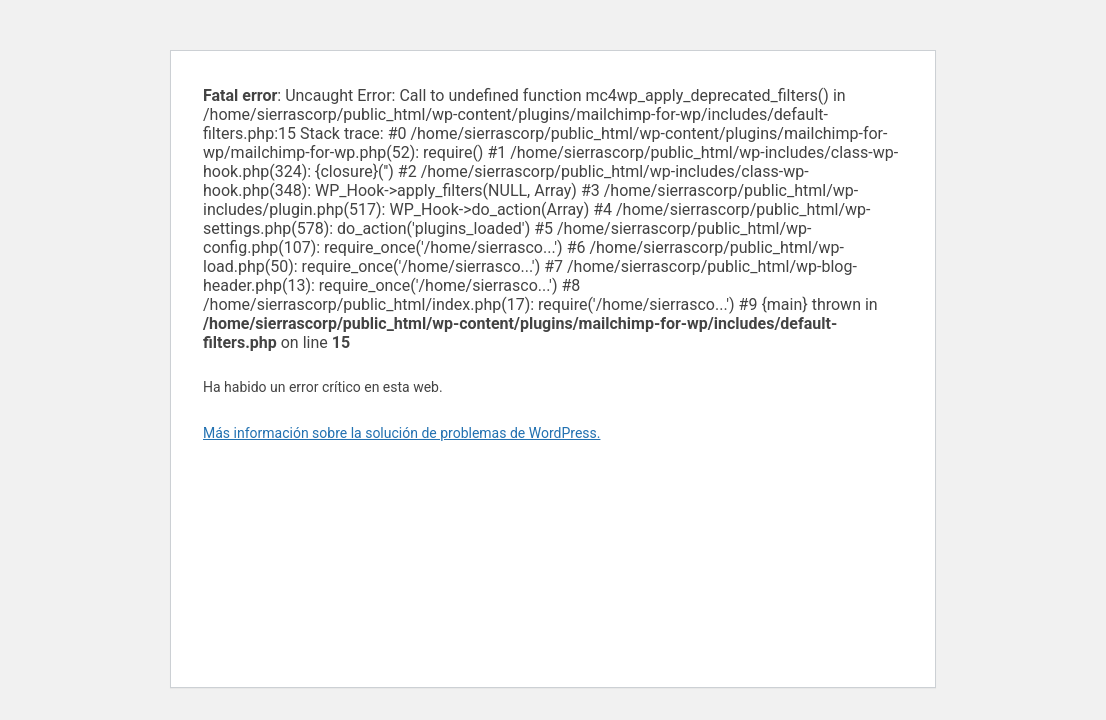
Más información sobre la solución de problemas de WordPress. (401, 433)
